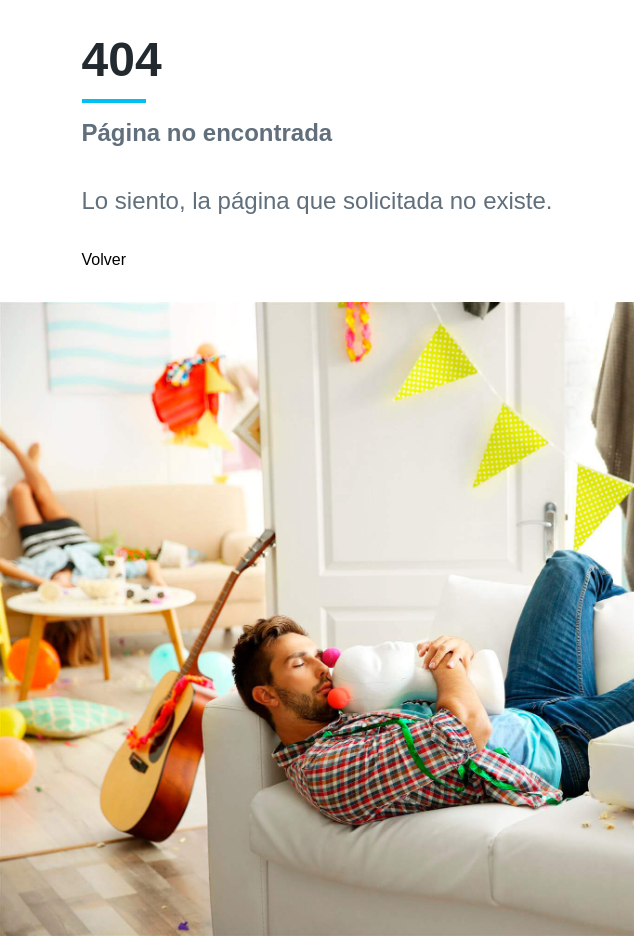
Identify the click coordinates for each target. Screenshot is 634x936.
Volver (104, 259)
